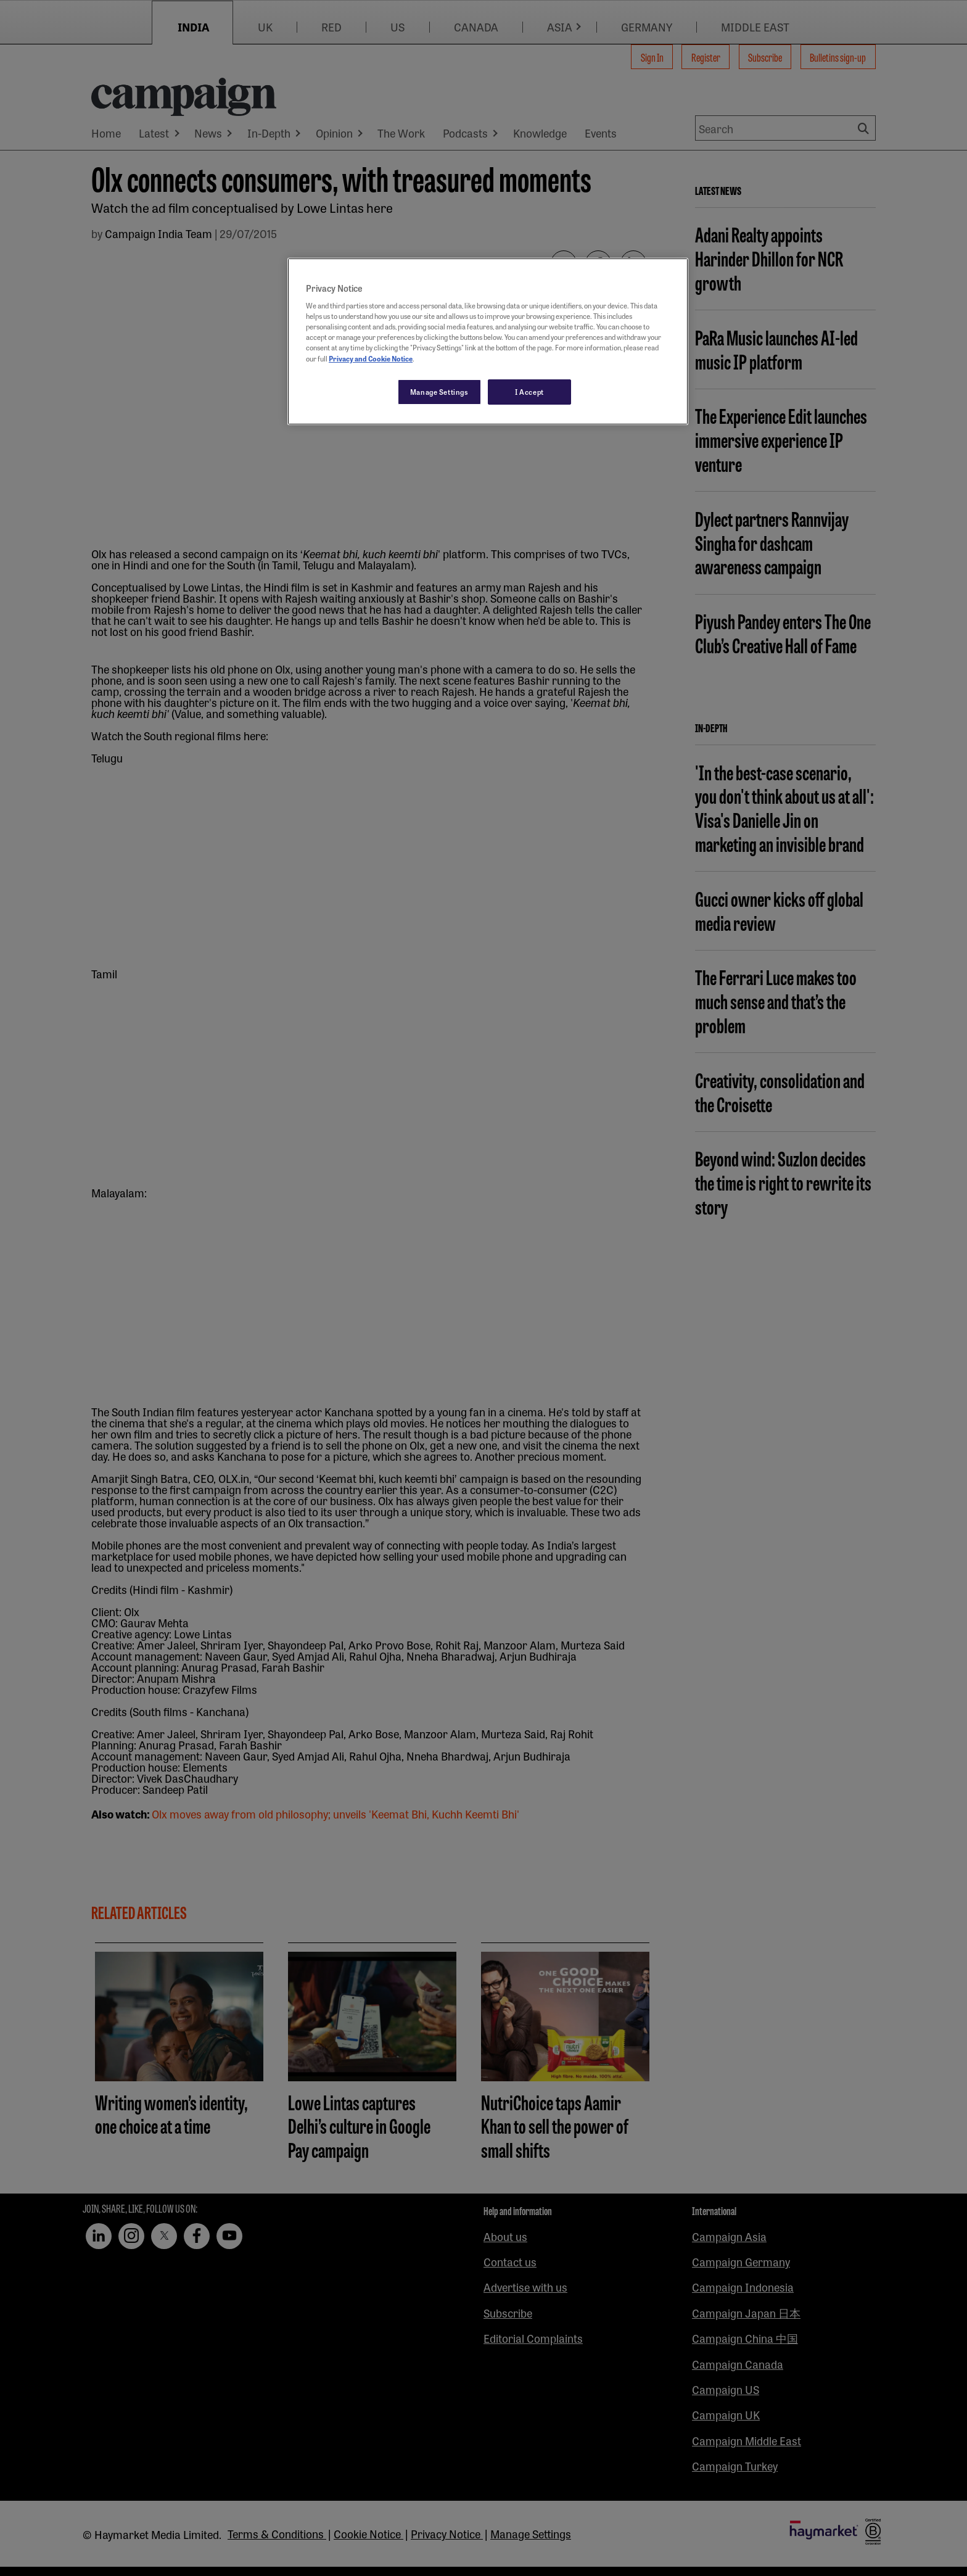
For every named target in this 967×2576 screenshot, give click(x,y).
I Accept (529, 392)
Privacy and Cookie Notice (371, 358)
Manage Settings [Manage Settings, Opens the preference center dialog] (439, 392)
